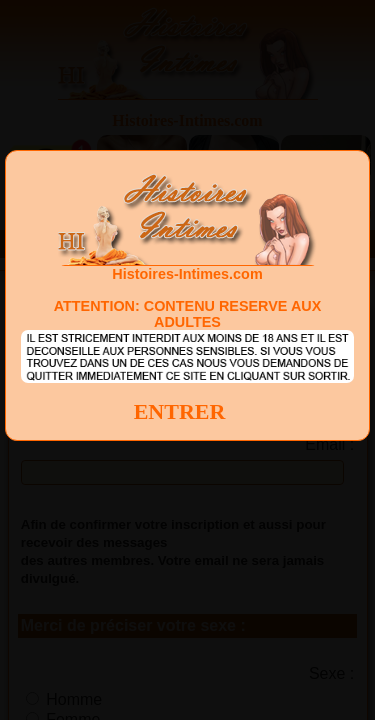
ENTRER (180, 411)
